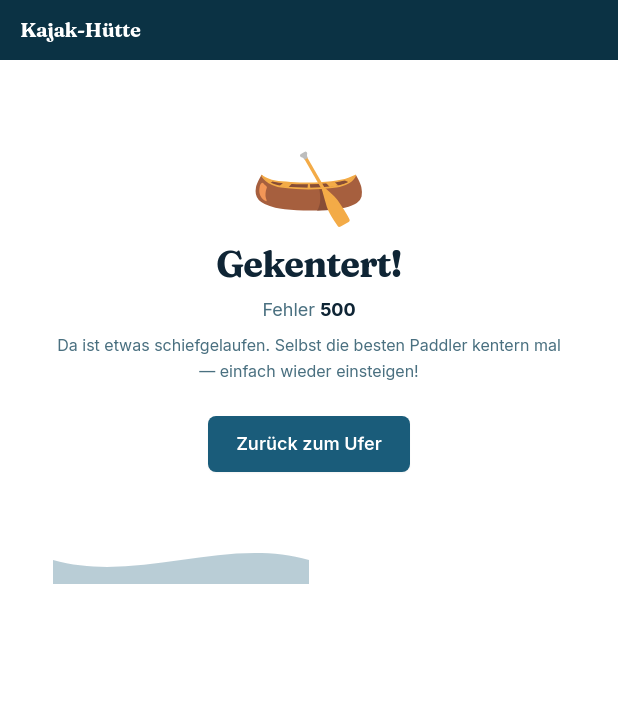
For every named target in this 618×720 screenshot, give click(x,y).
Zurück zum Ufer (309, 443)
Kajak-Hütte (80, 29)
